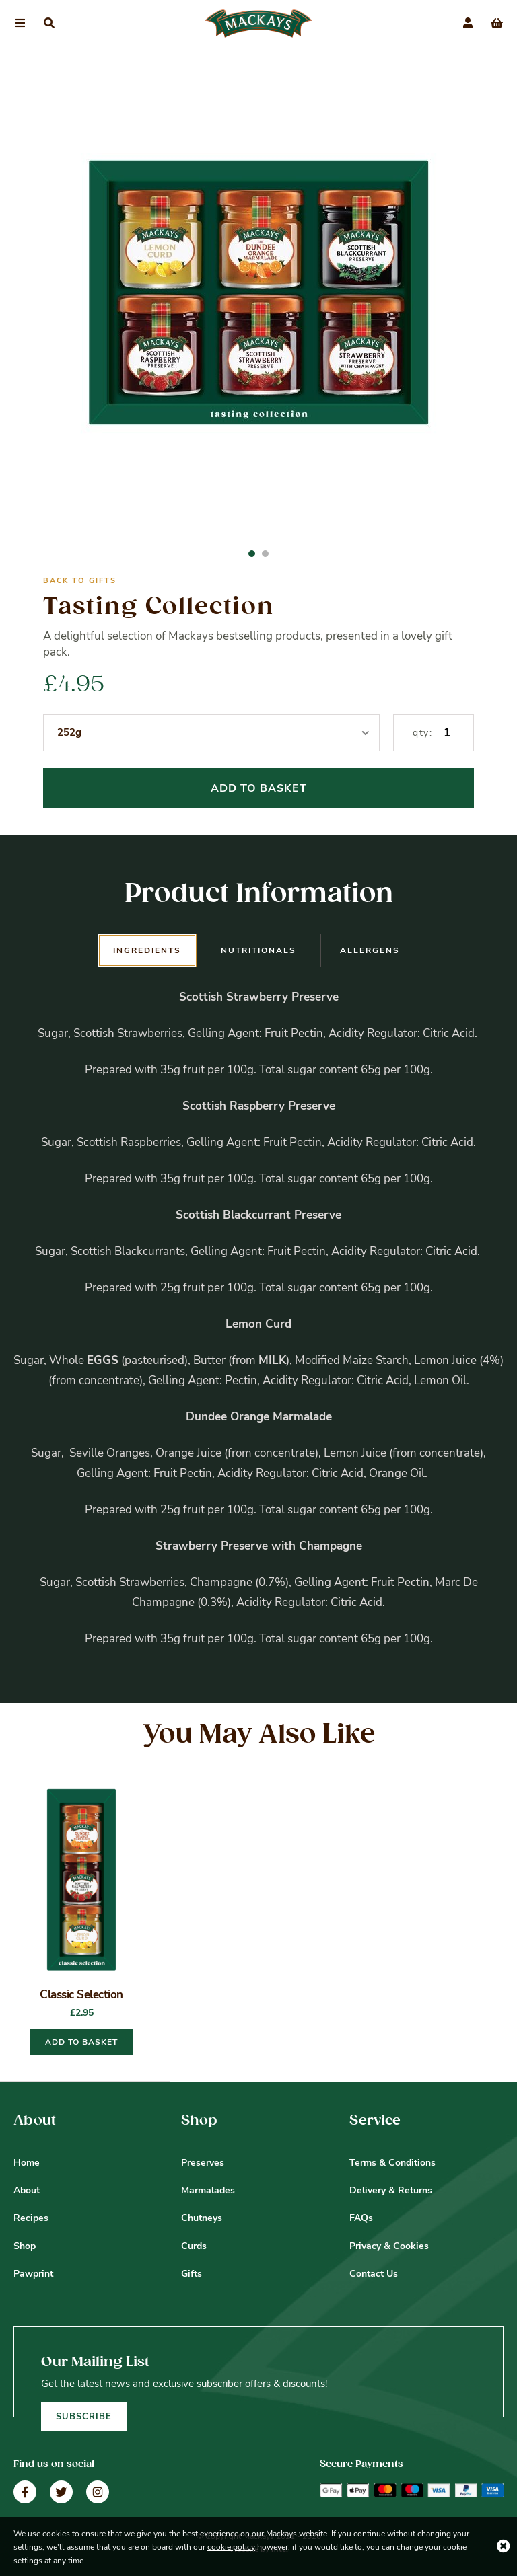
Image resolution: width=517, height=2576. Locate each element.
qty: (422, 732)
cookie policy (231, 2547)
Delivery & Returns (390, 2190)
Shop (24, 2246)
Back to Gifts (79, 581)
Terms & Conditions (392, 2162)
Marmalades (208, 2190)
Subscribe (84, 2417)
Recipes (30, 2217)
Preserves (202, 2162)
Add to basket (81, 2042)
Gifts (191, 2273)
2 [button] (265, 553)
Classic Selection (81, 1994)
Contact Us (373, 2273)
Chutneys (201, 2217)
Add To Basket (259, 788)
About (26, 2190)
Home (26, 2162)
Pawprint (33, 2273)
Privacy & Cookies (389, 2246)
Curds (194, 2246)
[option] (258, 298)
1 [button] (251, 553)
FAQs (361, 2217)
